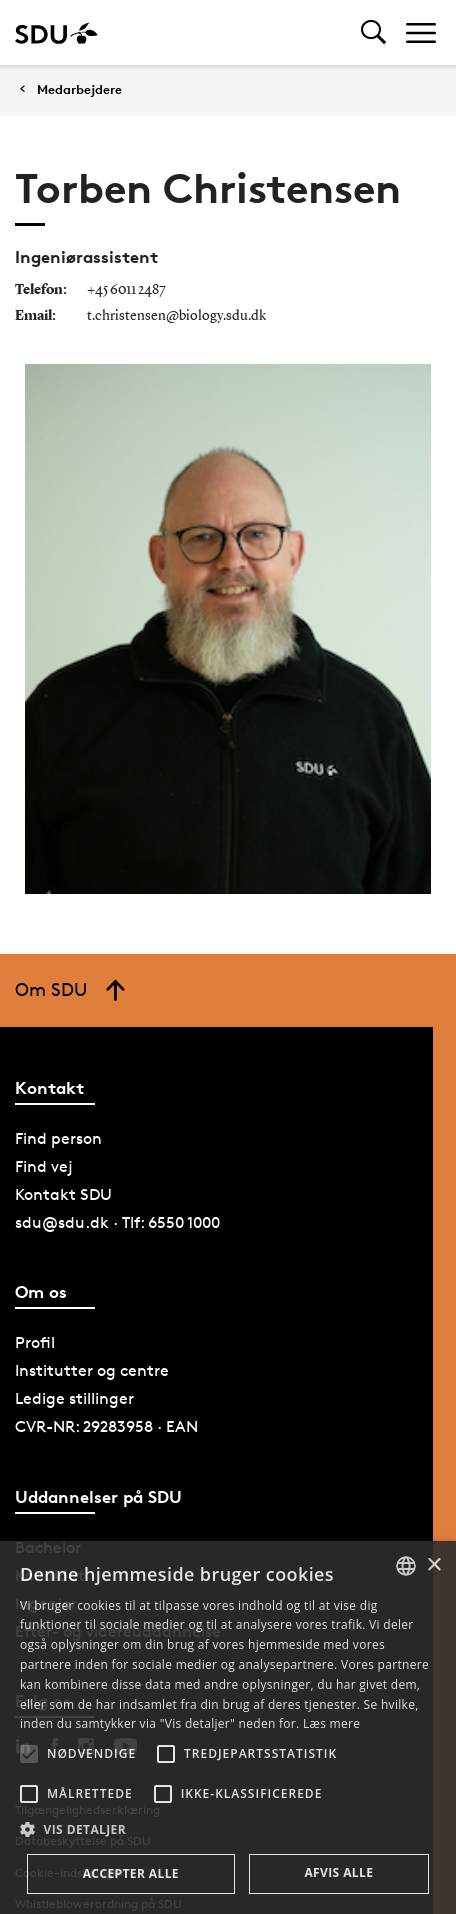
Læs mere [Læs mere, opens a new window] (331, 1723)
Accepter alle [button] (131, 1873)
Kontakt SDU (63, 1194)
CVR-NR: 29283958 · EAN (106, 1426)
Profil (35, 1342)
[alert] (228, 1727)
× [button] (433, 1565)
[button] (29, 1754)
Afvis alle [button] (338, 1872)
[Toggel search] (373, 32)
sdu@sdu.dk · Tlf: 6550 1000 (117, 1222)
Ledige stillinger (74, 1398)
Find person (58, 1138)
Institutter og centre (92, 1370)
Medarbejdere (79, 89)
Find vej (44, 1166)
